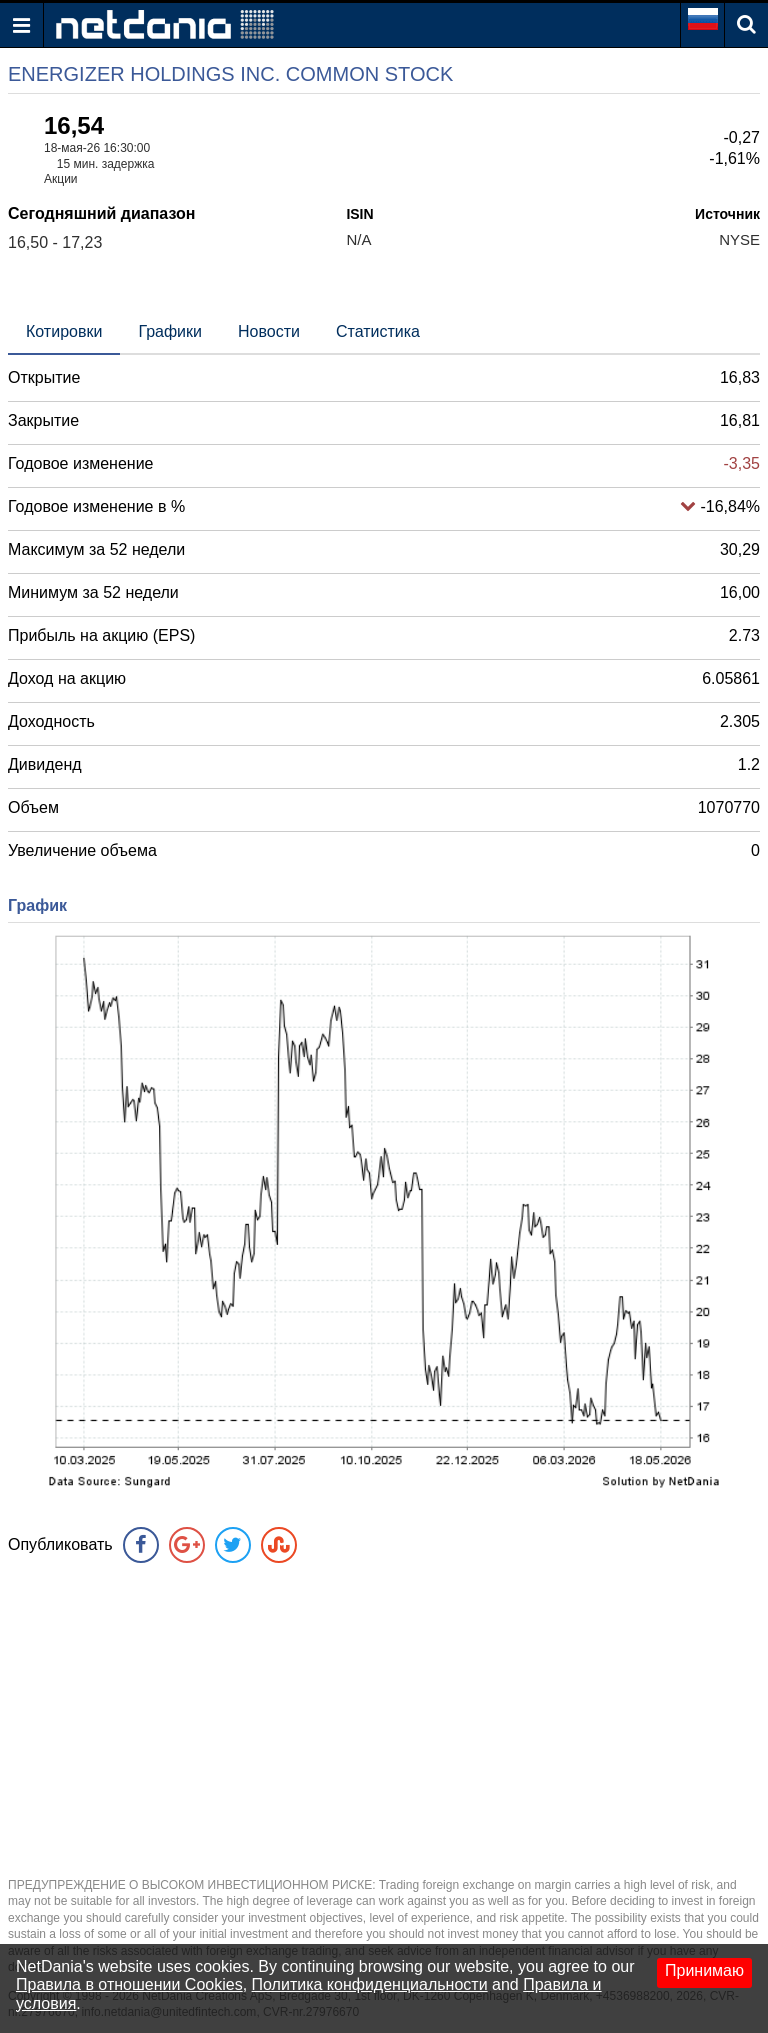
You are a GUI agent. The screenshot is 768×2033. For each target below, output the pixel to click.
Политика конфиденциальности (370, 1984)
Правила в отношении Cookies (129, 1984)
